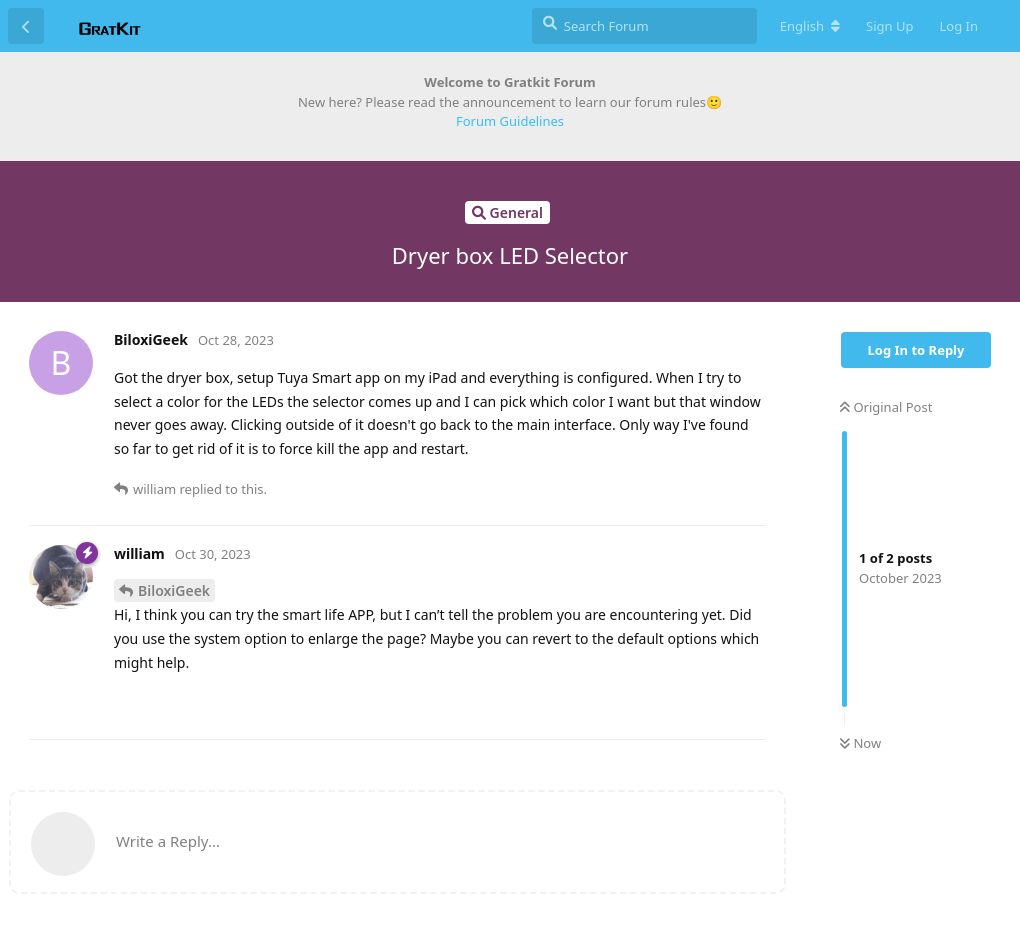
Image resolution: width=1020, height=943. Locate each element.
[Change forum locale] (810, 26)
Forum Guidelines (510, 121)
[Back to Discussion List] (26, 26)
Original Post (886, 407)
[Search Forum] (644, 26)
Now (860, 743)
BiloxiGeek (174, 590)
